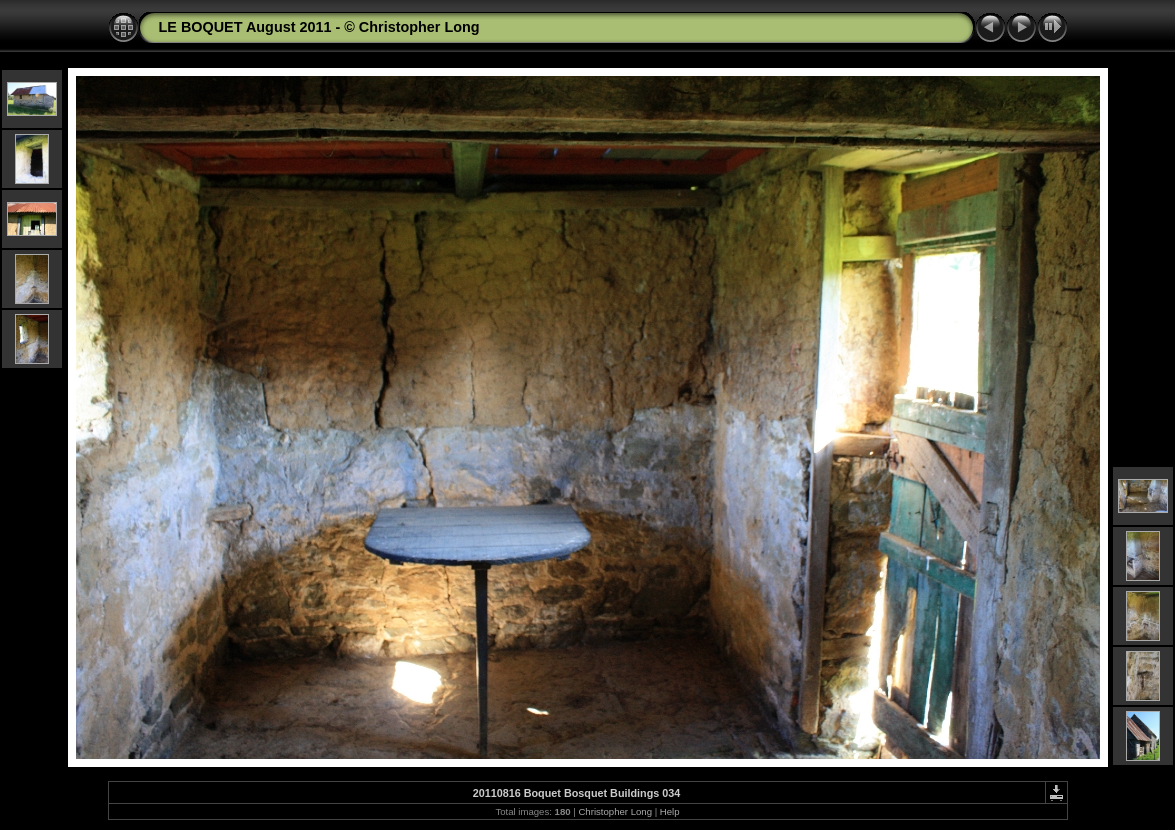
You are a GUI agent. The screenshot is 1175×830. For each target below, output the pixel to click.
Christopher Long (615, 811)
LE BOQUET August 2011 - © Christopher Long (319, 27)
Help (670, 811)
